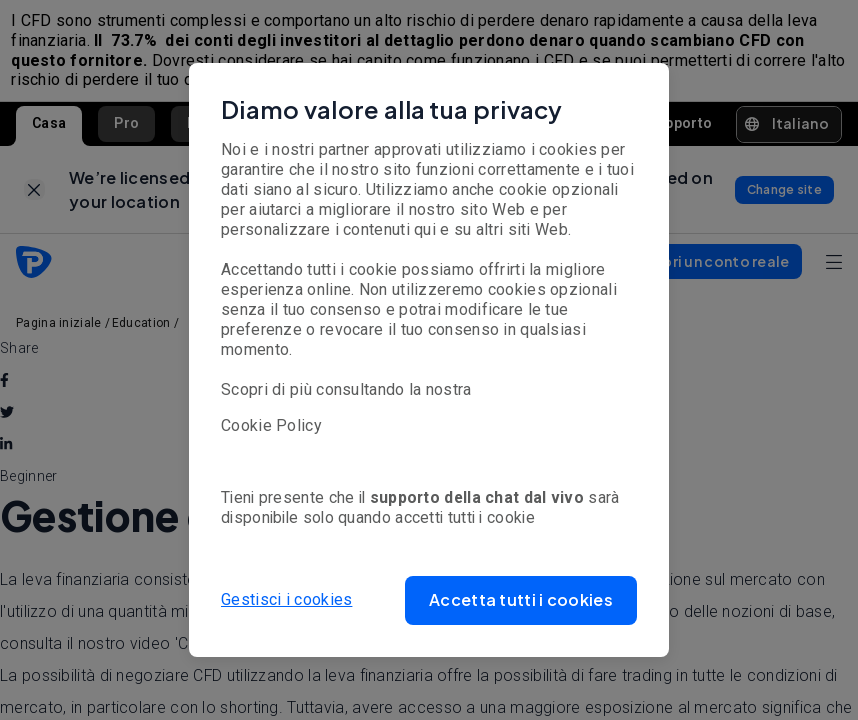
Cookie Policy (271, 425)
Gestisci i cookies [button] (286, 599)
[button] (521, 600)
